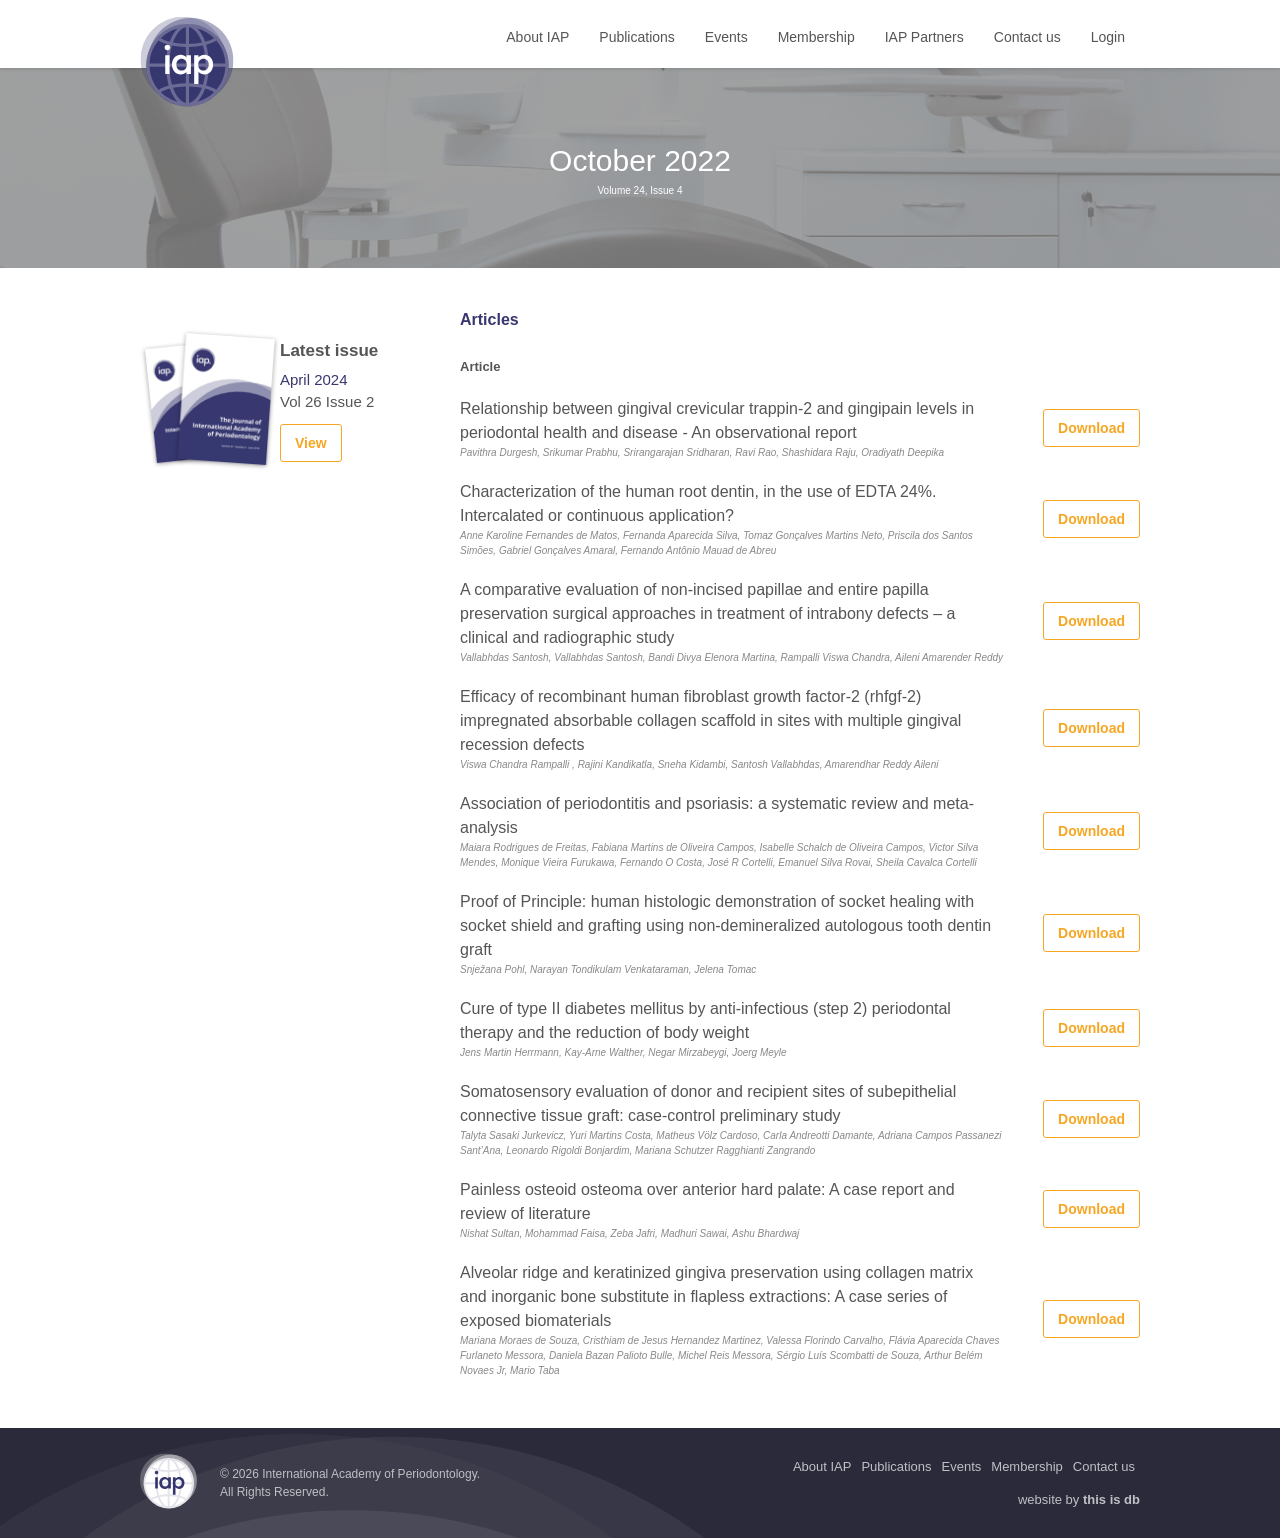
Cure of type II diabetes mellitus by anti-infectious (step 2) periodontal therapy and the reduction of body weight (705, 1020)
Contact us (1027, 37)
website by (1079, 1499)
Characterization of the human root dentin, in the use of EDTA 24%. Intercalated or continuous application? (698, 503)
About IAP (537, 37)
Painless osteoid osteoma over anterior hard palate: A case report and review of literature (707, 1201)
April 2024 (314, 379)
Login (1108, 37)
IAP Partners (924, 37)
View (311, 443)
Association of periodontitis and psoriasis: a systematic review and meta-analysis (717, 815)
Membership (816, 37)
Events (726, 37)
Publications (637, 37)
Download (1091, 428)
